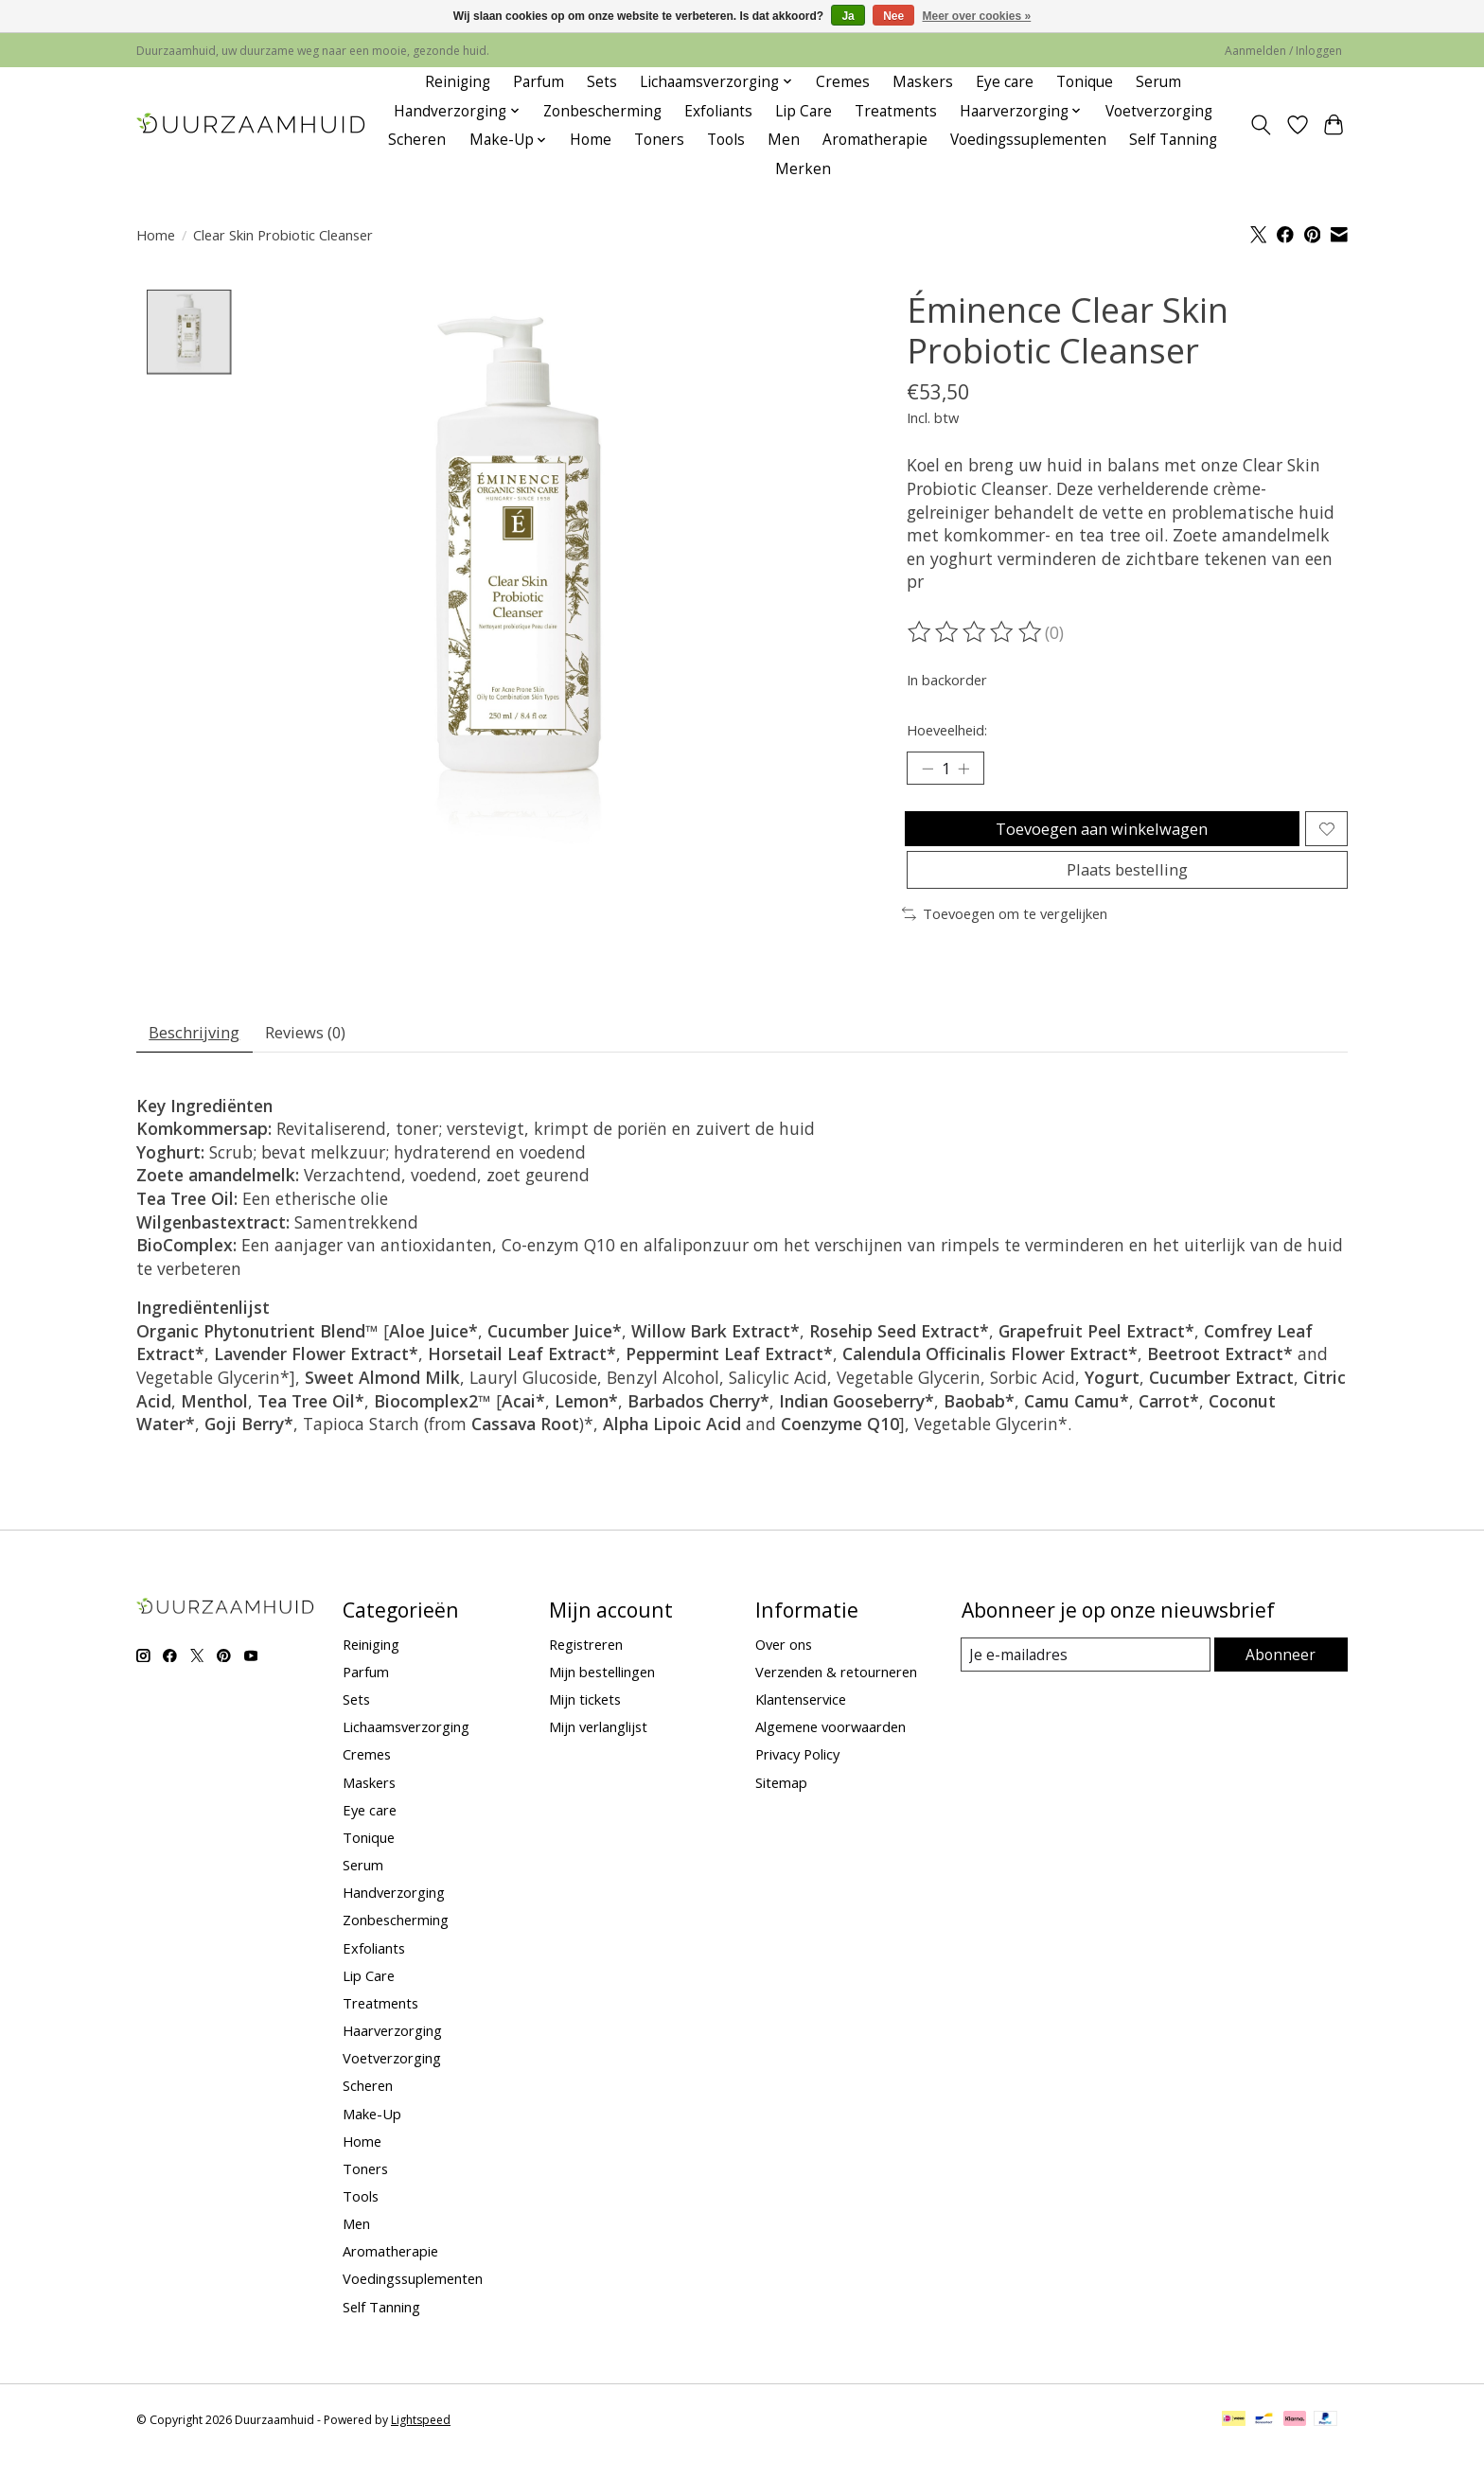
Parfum (538, 82)
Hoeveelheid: (947, 729)
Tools (726, 140)
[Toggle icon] (1261, 125)
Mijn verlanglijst (598, 1750)
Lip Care (803, 111)
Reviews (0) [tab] (319, 1052)
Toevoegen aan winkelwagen (1099, 834)
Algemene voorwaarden (830, 1750)
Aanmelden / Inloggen (1283, 51)
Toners (659, 140)
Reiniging (457, 82)
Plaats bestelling (1127, 885)
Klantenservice (800, 1721)
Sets (602, 82)
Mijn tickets (585, 1721)
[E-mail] (1087, 1677)
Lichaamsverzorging (406, 1750)
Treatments (896, 111)
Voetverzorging (1158, 111)
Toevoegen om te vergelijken (1004, 931)
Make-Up (372, 2136)
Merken (803, 169)
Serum (1158, 82)
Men (784, 140)
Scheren (417, 140)
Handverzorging (394, 1914)
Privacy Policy (797, 1777)
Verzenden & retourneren (836, 1694)
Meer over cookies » (977, 16)
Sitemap (781, 1805)
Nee (893, 16)
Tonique (1084, 82)
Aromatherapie (875, 140)
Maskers (922, 82)
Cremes (843, 82)
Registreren (586, 1666)
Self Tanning (1173, 140)
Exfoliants (718, 111)
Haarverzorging (392, 2053)
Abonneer (1282, 1677)
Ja (847, 16)
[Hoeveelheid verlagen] (927, 770)
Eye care (1005, 82)
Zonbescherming (602, 111)
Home (590, 140)
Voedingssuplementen (1028, 140)
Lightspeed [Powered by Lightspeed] (420, 2442)
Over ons (783, 1666)
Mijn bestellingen (602, 1694)
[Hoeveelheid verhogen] (969, 770)
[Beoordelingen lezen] (976, 632)
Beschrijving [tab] (199, 1052)
